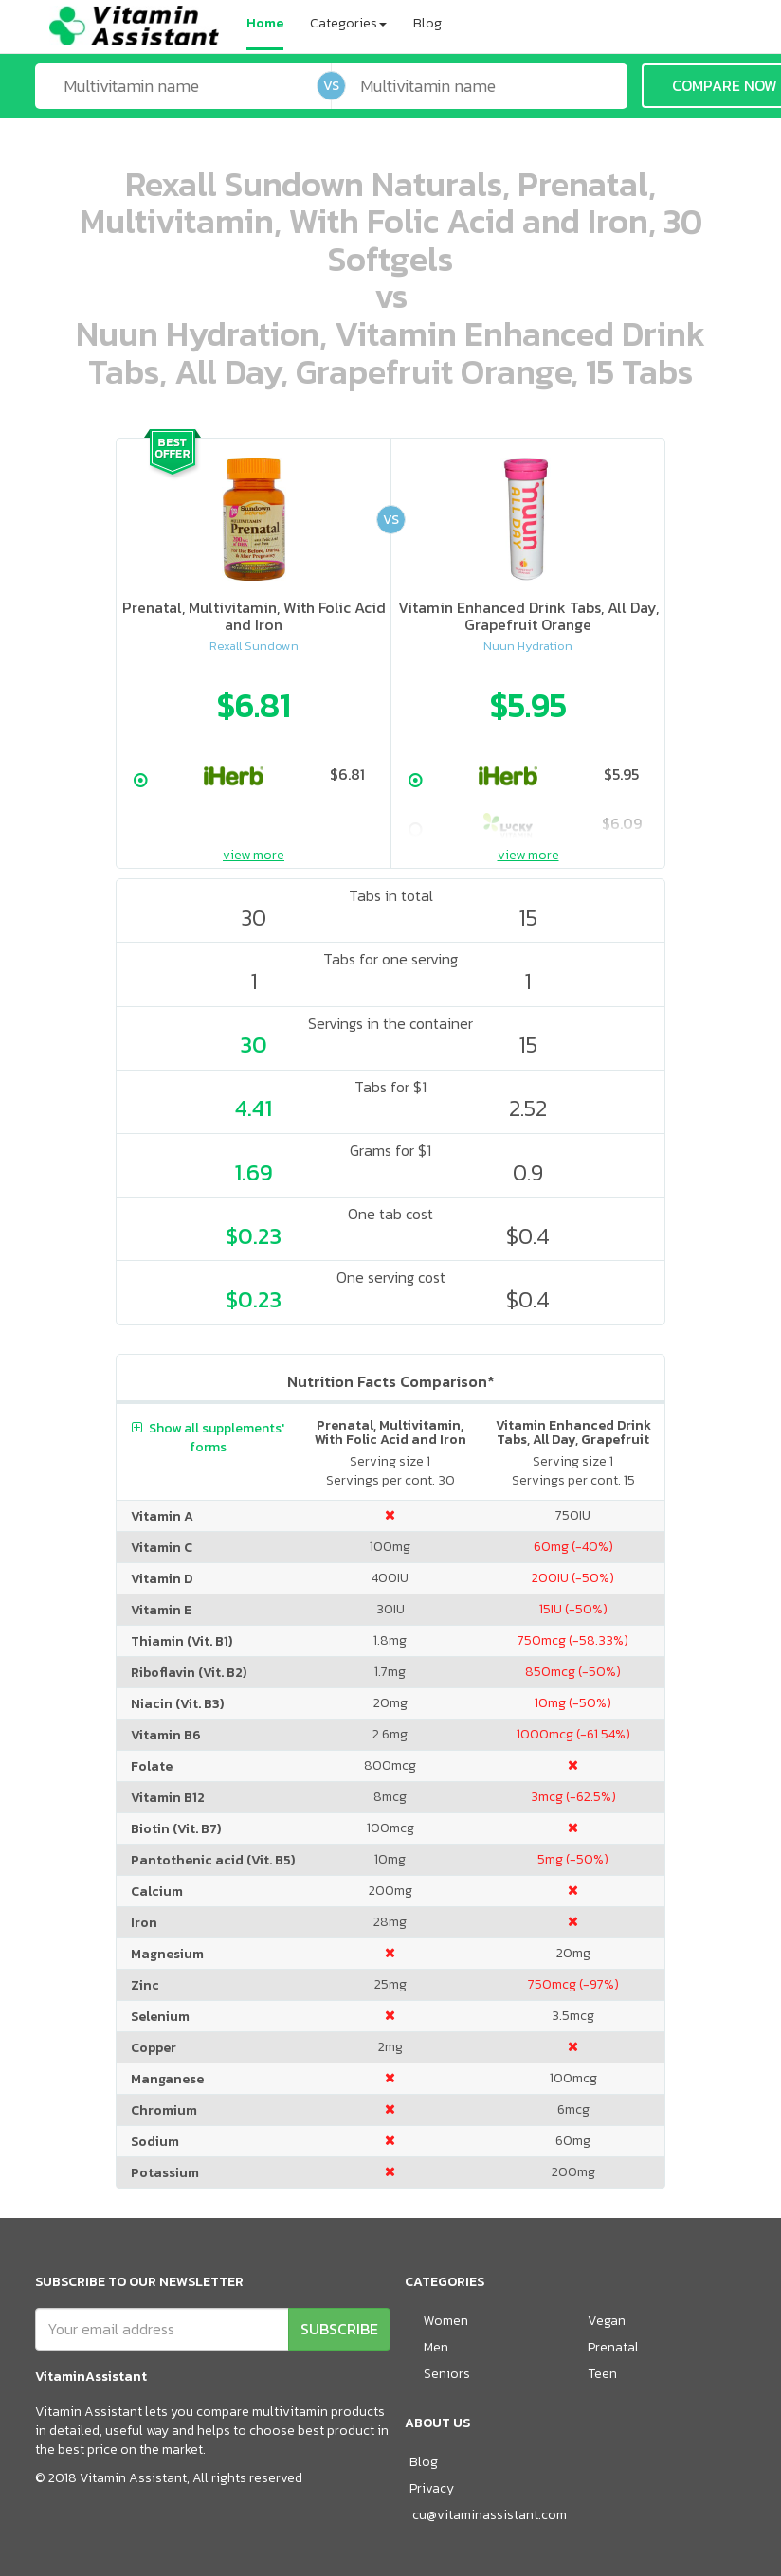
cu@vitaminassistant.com (489, 2515)
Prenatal (613, 2347)
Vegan (607, 2321)
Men (436, 2347)
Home (264, 23)
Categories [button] (348, 23)
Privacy (431, 2488)
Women (446, 2321)
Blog (427, 23)
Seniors (447, 2374)
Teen (602, 2374)
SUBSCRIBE (339, 2328)
